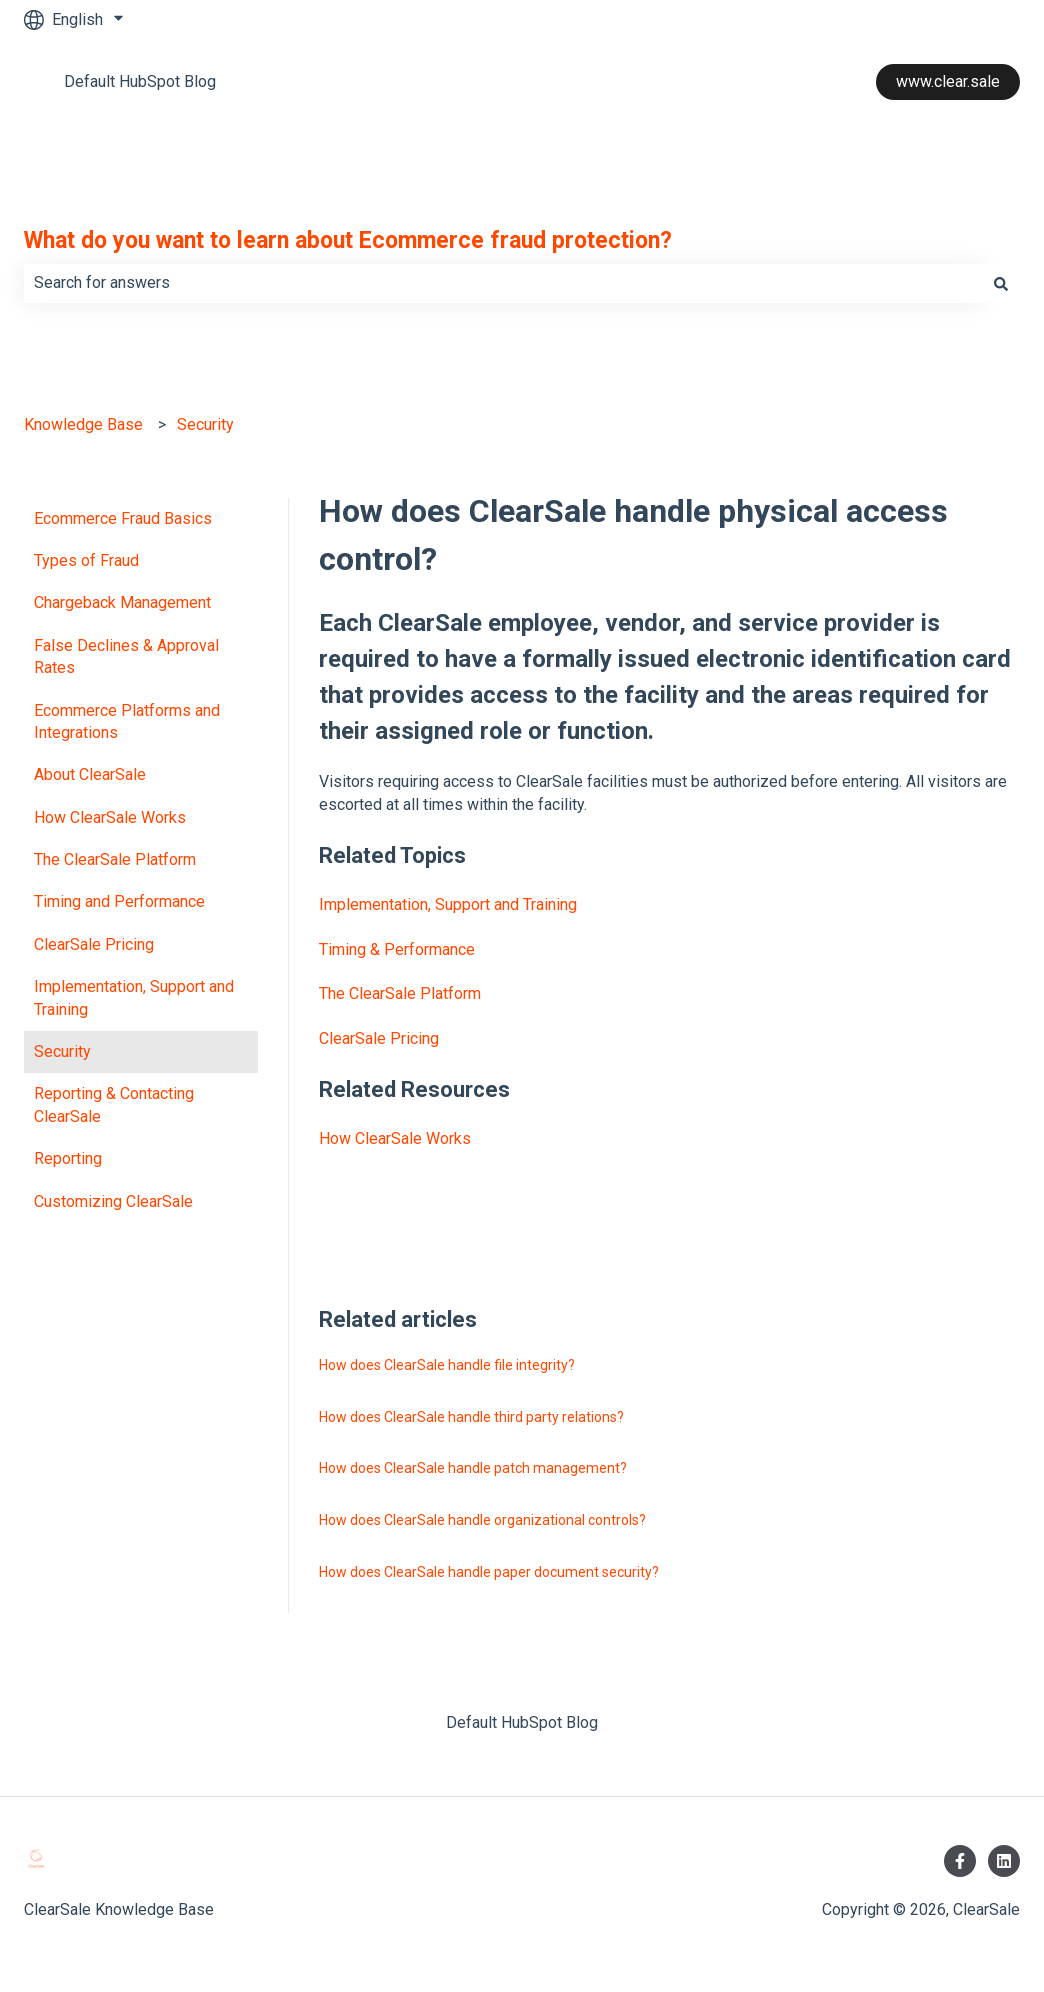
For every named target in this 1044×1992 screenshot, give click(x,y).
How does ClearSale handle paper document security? (489, 1572)
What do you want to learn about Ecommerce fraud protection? (348, 240)
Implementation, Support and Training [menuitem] (134, 997)
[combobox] (503, 283)
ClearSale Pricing (379, 1038)
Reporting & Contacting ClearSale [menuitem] (114, 1104)
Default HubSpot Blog (140, 81)
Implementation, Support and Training (448, 904)
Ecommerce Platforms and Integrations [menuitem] (127, 721)
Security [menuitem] (62, 1051)
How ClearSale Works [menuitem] (110, 817)
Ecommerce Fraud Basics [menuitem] (123, 518)
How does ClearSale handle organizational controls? (482, 1520)
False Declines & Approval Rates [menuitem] (126, 656)
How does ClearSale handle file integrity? (447, 1365)
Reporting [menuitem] (68, 1158)
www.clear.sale (948, 81)
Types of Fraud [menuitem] (86, 560)
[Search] (1001, 283)
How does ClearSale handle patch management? (473, 1468)
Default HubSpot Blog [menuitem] (522, 1722)
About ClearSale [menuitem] (90, 774)
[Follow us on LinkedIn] (1004, 1861)
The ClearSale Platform (400, 993)
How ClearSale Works (395, 1138)
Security (205, 424)
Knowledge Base (83, 424)
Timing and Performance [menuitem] (119, 901)
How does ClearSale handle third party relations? (471, 1417)
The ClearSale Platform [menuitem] (115, 859)
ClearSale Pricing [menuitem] (94, 944)
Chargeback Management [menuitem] (122, 602)
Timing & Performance (397, 949)
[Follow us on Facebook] (960, 1861)
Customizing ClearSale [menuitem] (113, 1201)
